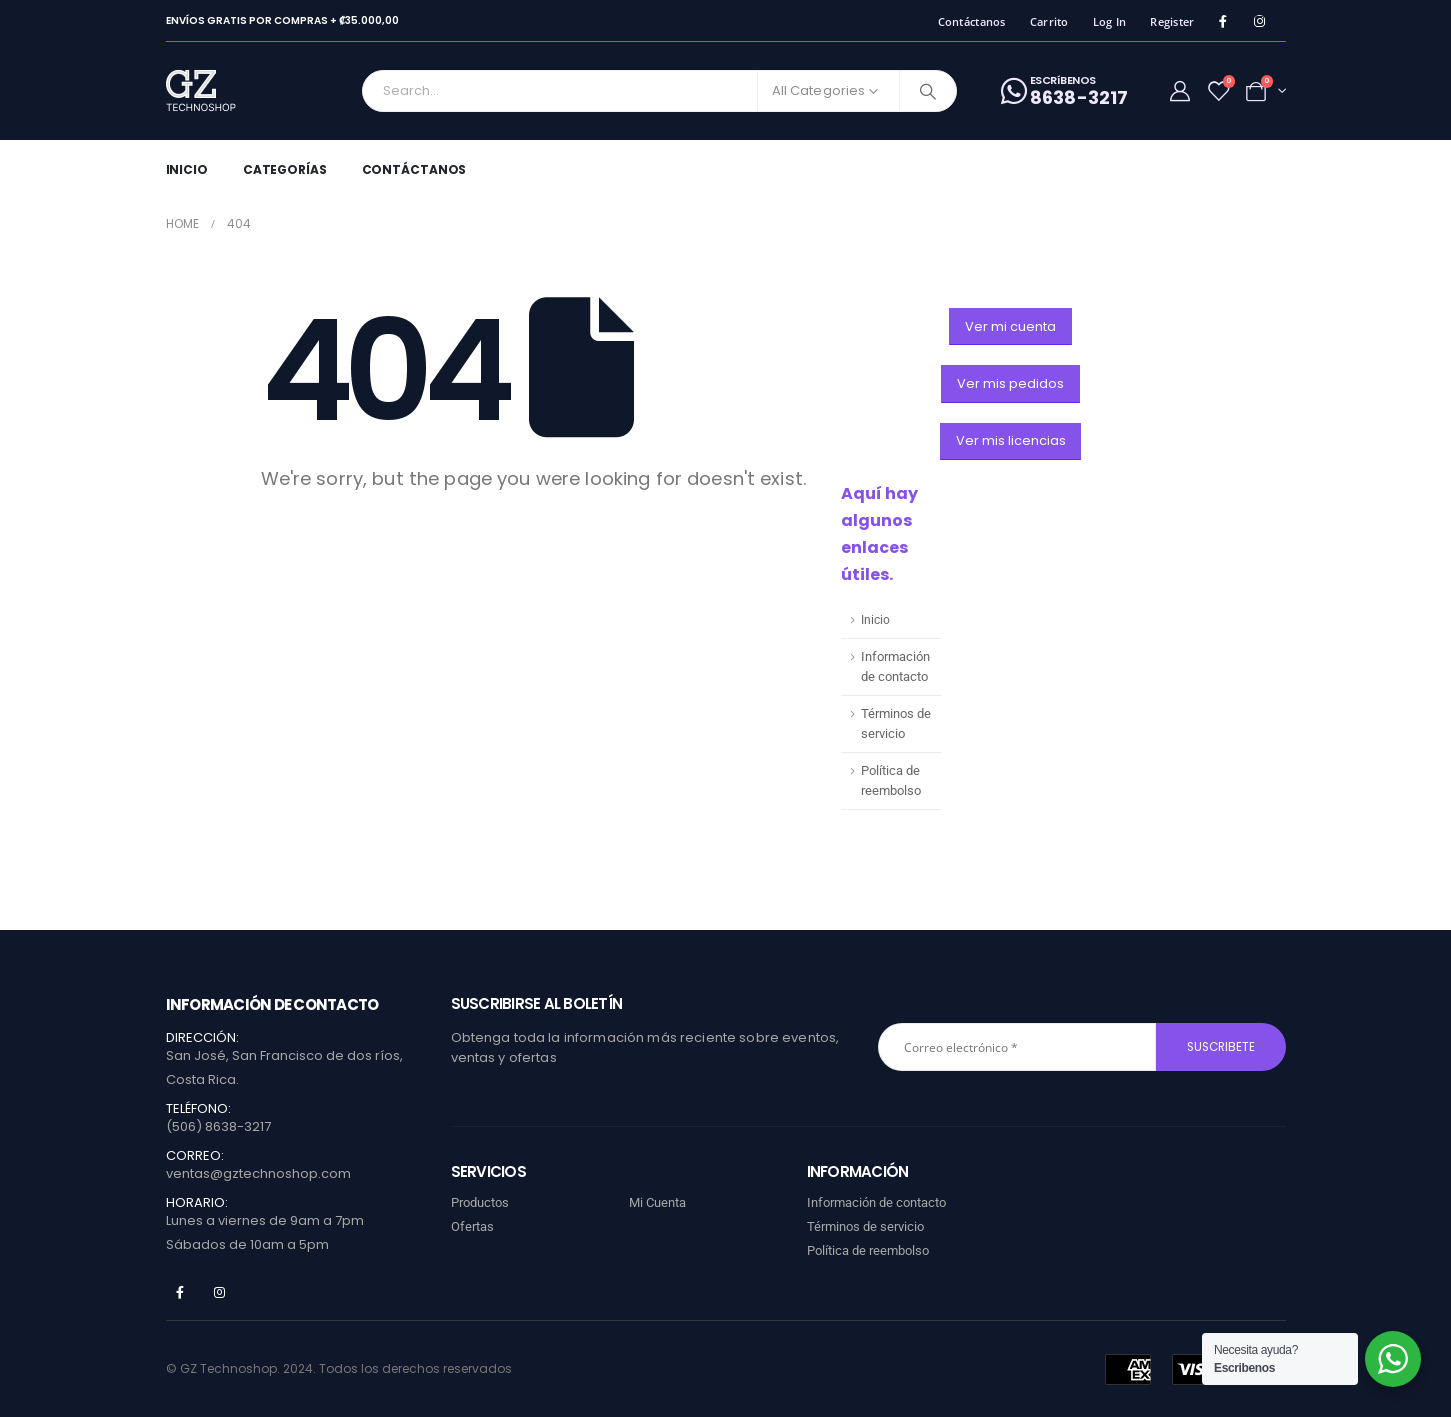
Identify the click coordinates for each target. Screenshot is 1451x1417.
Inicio (187, 169)
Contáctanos (972, 21)
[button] (1010, 326)
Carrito (1049, 21)
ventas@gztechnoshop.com (258, 1173)
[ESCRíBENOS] (1064, 91)
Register (1172, 21)
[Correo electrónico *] (1017, 1047)
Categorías (285, 169)
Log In (1110, 21)
